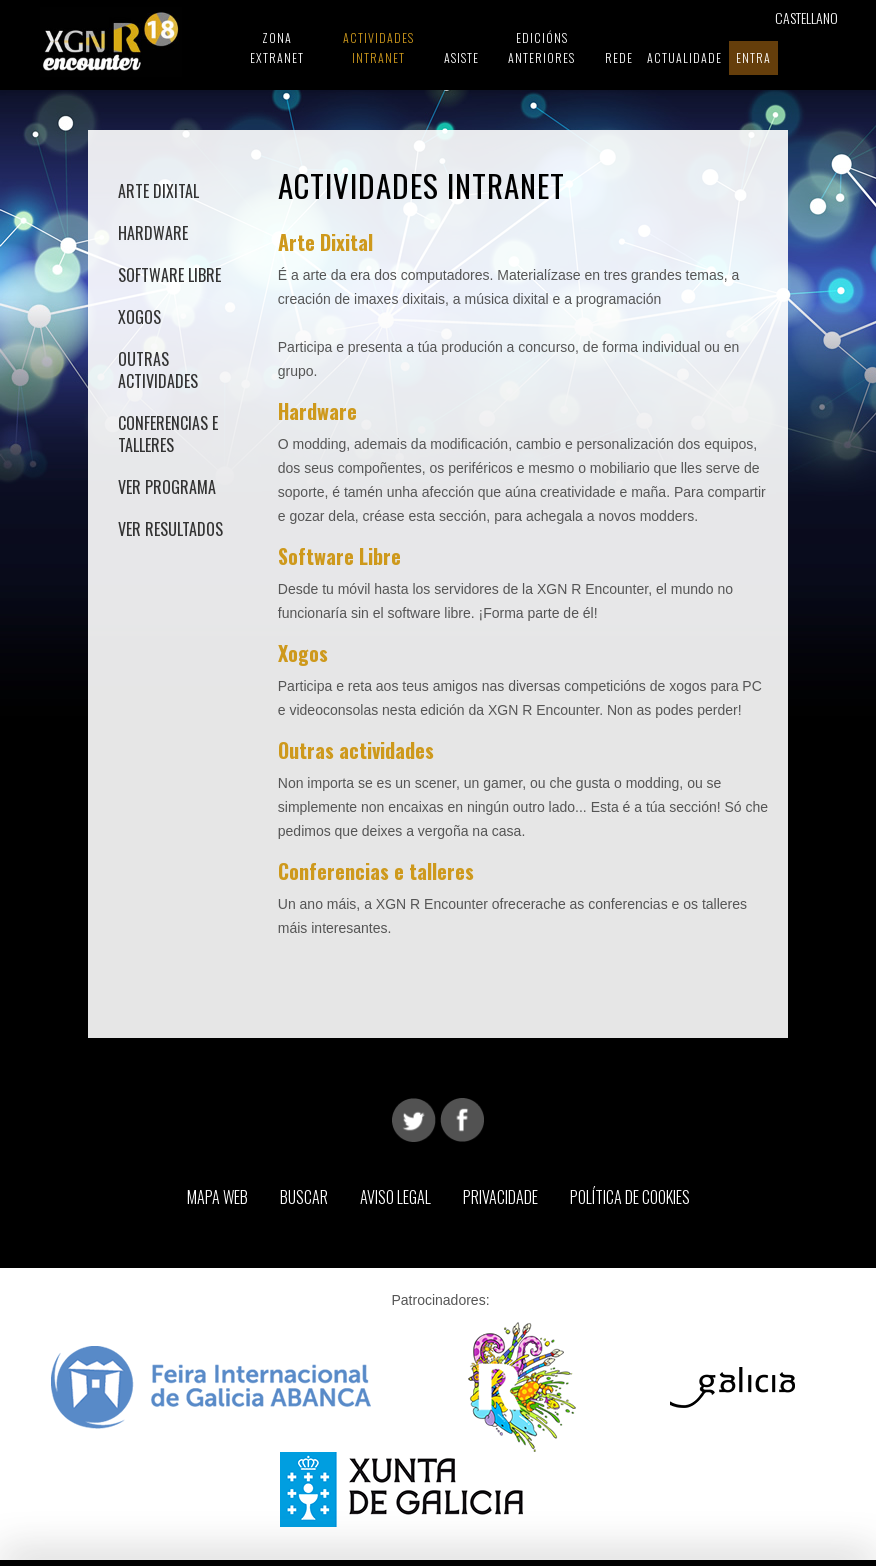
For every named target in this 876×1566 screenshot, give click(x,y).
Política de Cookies (630, 1197)
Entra (753, 57)
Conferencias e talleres (168, 434)
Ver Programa (167, 487)
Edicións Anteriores (541, 47)
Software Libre (169, 275)
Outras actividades (158, 370)
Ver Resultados (170, 529)
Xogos (139, 317)
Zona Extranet (277, 47)
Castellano (806, 17)
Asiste (461, 57)
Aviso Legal (395, 1197)
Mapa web (217, 1197)
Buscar (304, 1197)
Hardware (153, 233)
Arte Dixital (158, 191)
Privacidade (500, 1197)
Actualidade (684, 57)
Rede (619, 57)
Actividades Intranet (378, 47)
